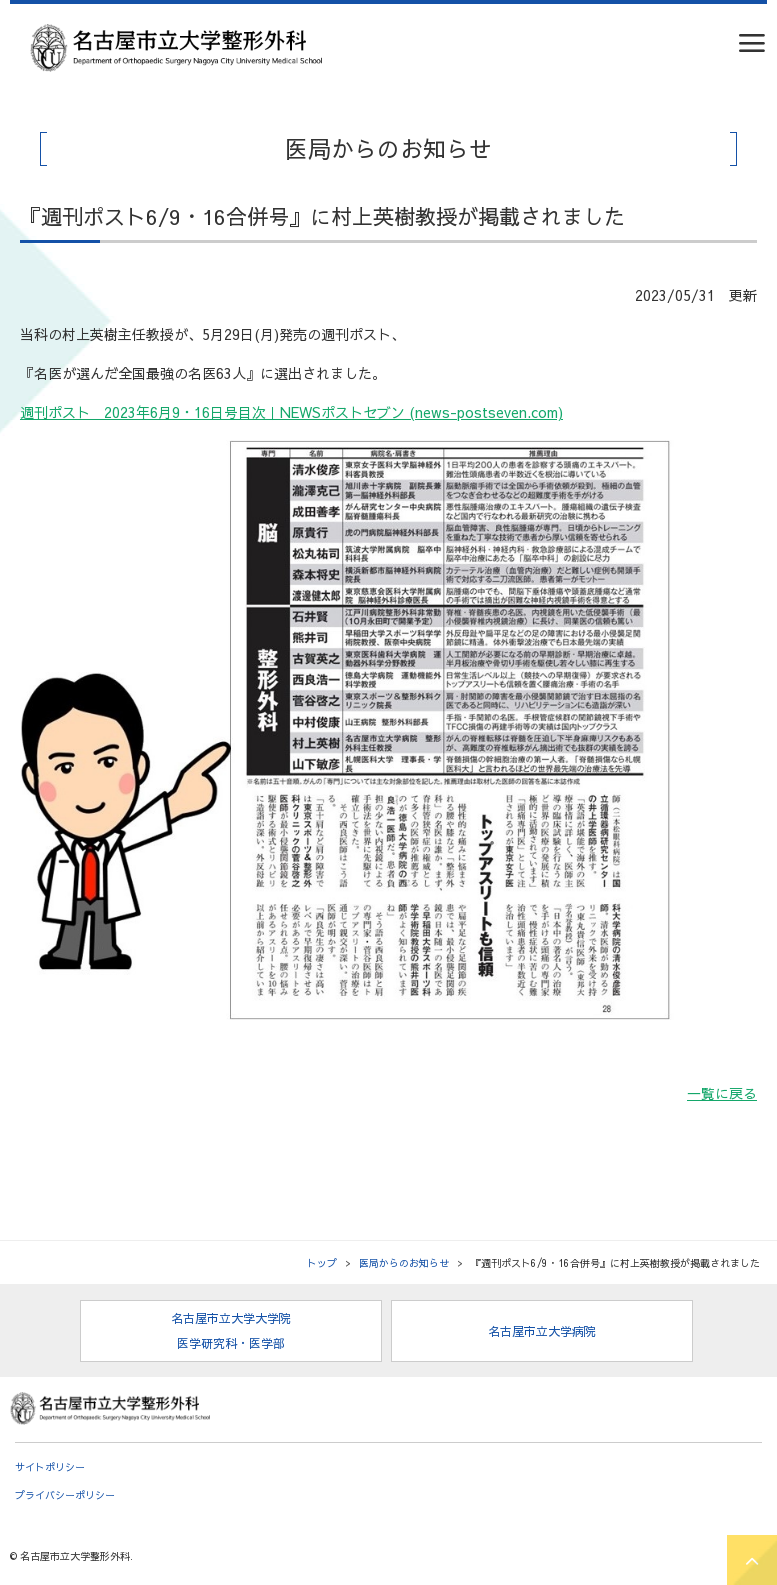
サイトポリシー (50, 1467)
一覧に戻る (722, 1093)
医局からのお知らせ (404, 1263)
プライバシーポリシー (65, 1495)
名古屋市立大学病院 (542, 1331)
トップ (322, 1263)
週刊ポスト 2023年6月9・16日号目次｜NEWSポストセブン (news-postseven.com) (291, 412)
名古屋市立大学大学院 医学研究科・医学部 (231, 1330)
